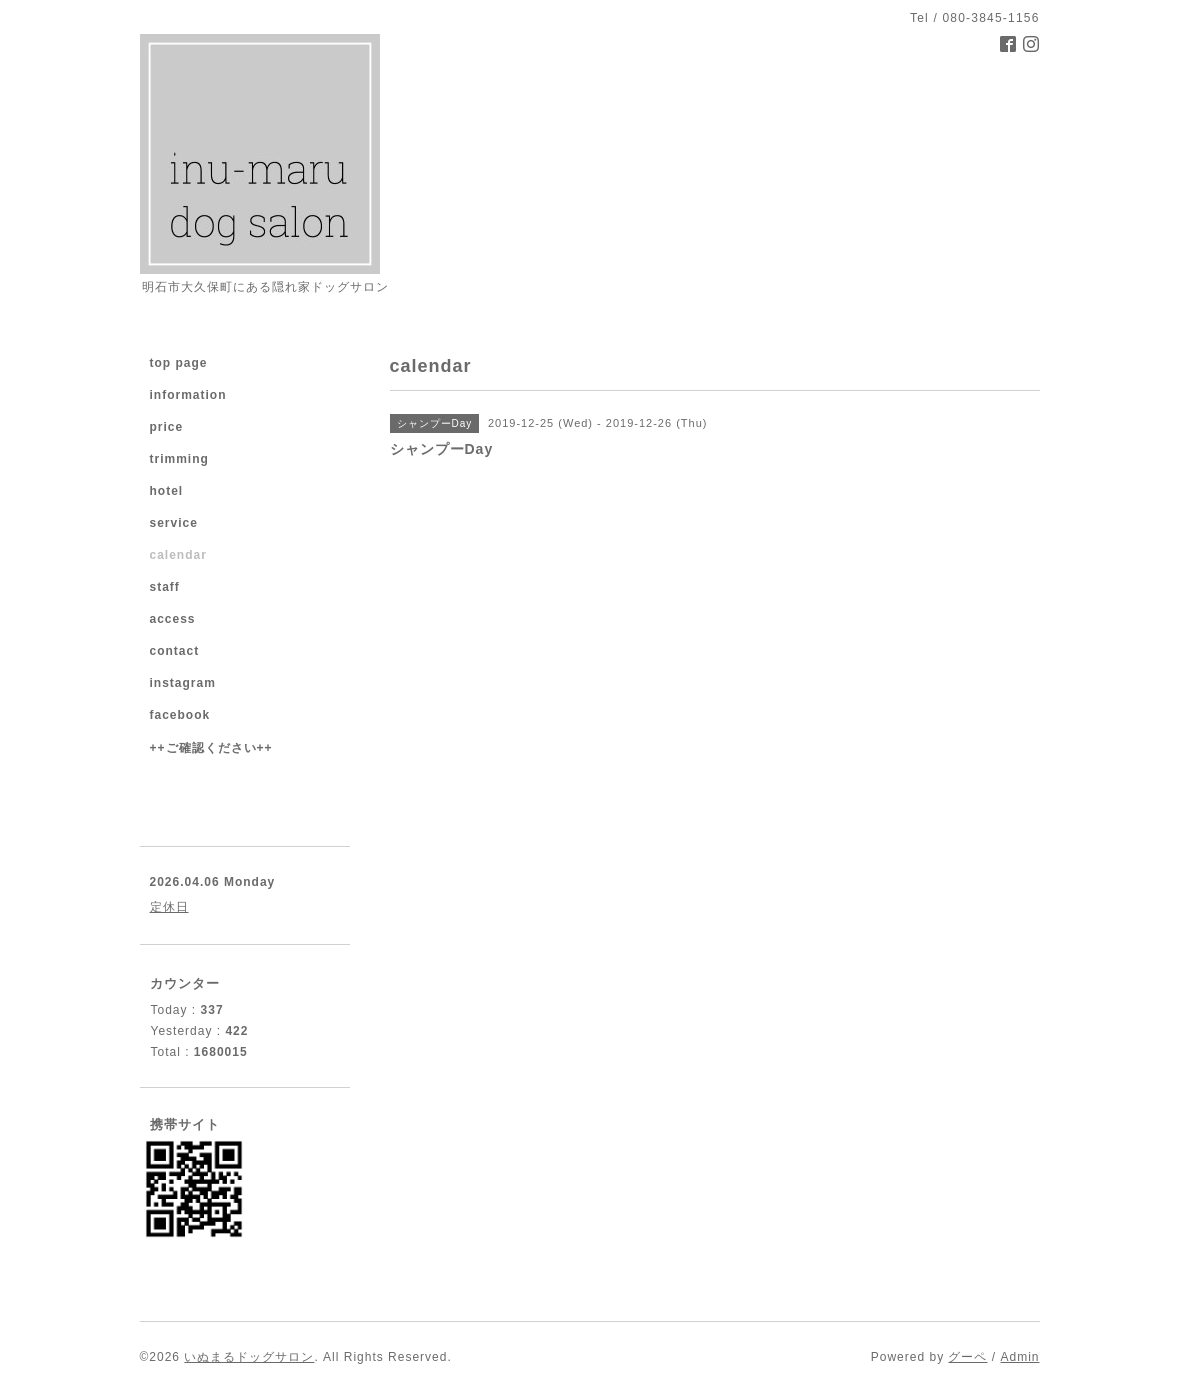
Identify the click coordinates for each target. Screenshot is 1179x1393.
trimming (179, 459)
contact (175, 651)
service (174, 523)
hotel (167, 491)
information (188, 395)
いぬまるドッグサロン (249, 1357)
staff (165, 587)
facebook (180, 715)
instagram (183, 683)
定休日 (169, 907)
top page (179, 363)
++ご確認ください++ (211, 748)
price (167, 427)
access (173, 619)
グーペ (967, 1357)
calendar (178, 555)
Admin (1019, 1357)
